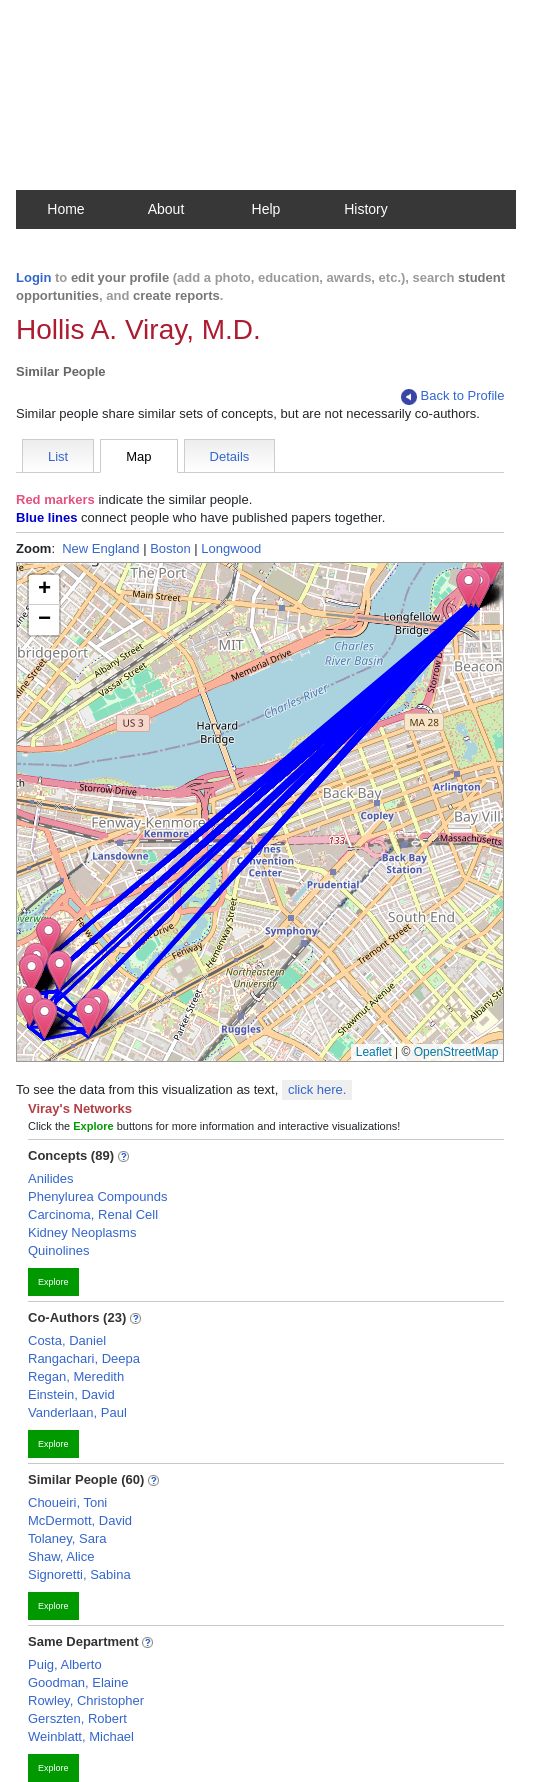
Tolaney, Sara (67, 1538)
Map (138, 456)
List (58, 456)
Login (33, 277)
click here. (317, 1089)
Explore (53, 1282)
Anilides (51, 1178)
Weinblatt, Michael (81, 1736)
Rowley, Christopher (86, 1700)
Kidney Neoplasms (82, 1232)
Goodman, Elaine (78, 1682)
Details (230, 456)
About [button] (166, 209)
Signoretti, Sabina (79, 1574)
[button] (88, 1016)
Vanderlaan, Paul (77, 1412)
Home (65, 209)
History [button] (366, 209)
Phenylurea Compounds (97, 1196)
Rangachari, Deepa (84, 1358)
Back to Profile (453, 396)
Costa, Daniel (67, 1340)
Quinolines (58, 1250)
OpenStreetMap (456, 1052)
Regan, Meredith (76, 1376)
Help (266, 209)
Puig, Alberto (65, 1664)
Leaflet (374, 1052)
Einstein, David (71, 1394)
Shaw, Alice (61, 1556)
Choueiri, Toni (67, 1502)
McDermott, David (80, 1520)
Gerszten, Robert (77, 1718)
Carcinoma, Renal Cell (93, 1214)
